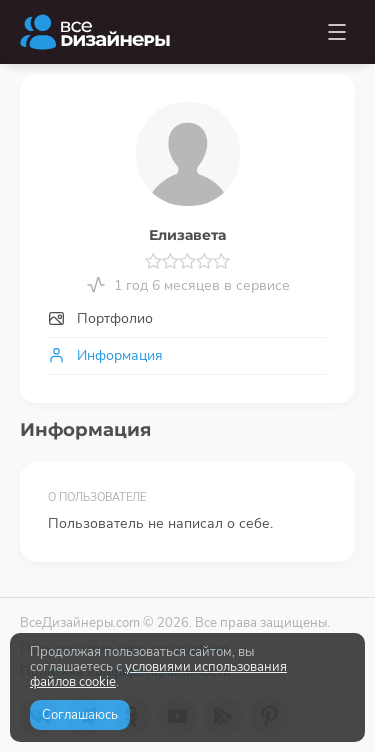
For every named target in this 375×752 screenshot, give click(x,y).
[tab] (187, 319)
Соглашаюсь (80, 715)
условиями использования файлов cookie (158, 674)
